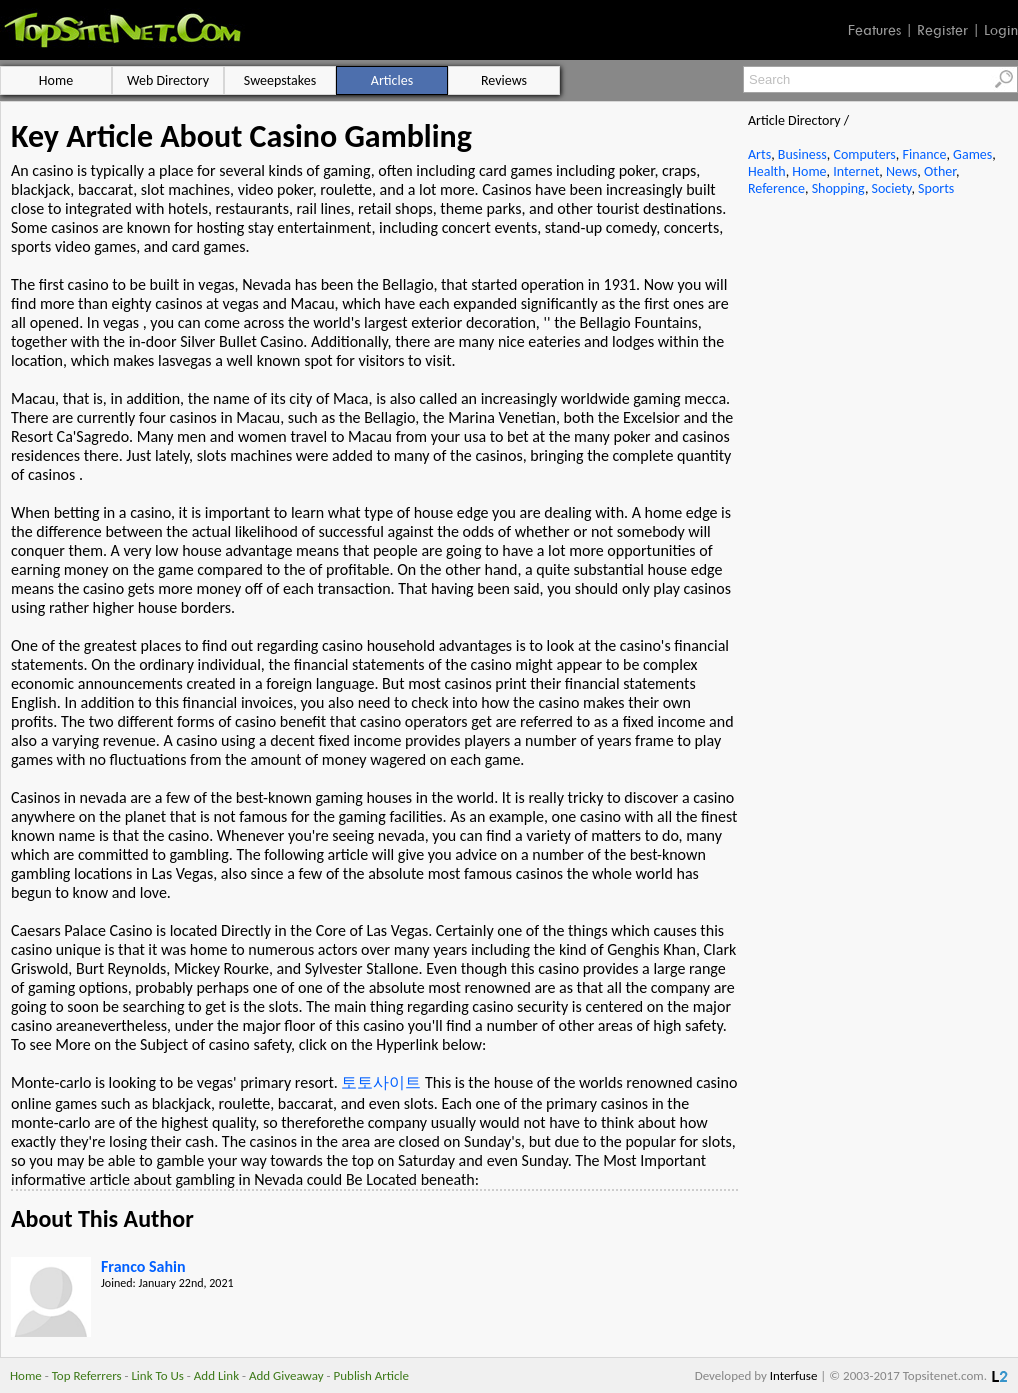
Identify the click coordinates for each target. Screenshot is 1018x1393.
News (901, 171)
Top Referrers (87, 1375)
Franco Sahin (143, 1266)
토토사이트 (381, 1082)
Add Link (216, 1375)
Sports (936, 188)
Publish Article (371, 1375)
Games (972, 154)
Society (892, 188)
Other (940, 171)
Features (874, 30)
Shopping (838, 188)
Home (809, 171)
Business (802, 154)
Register (942, 30)
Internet (856, 171)
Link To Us (157, 1375)
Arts (759, 154)
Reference (776, 188)
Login (1001, 30)
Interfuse (794, 1375)
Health (767, 171)
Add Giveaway (286, 1375)
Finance (924, 154)
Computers (864, 154)
